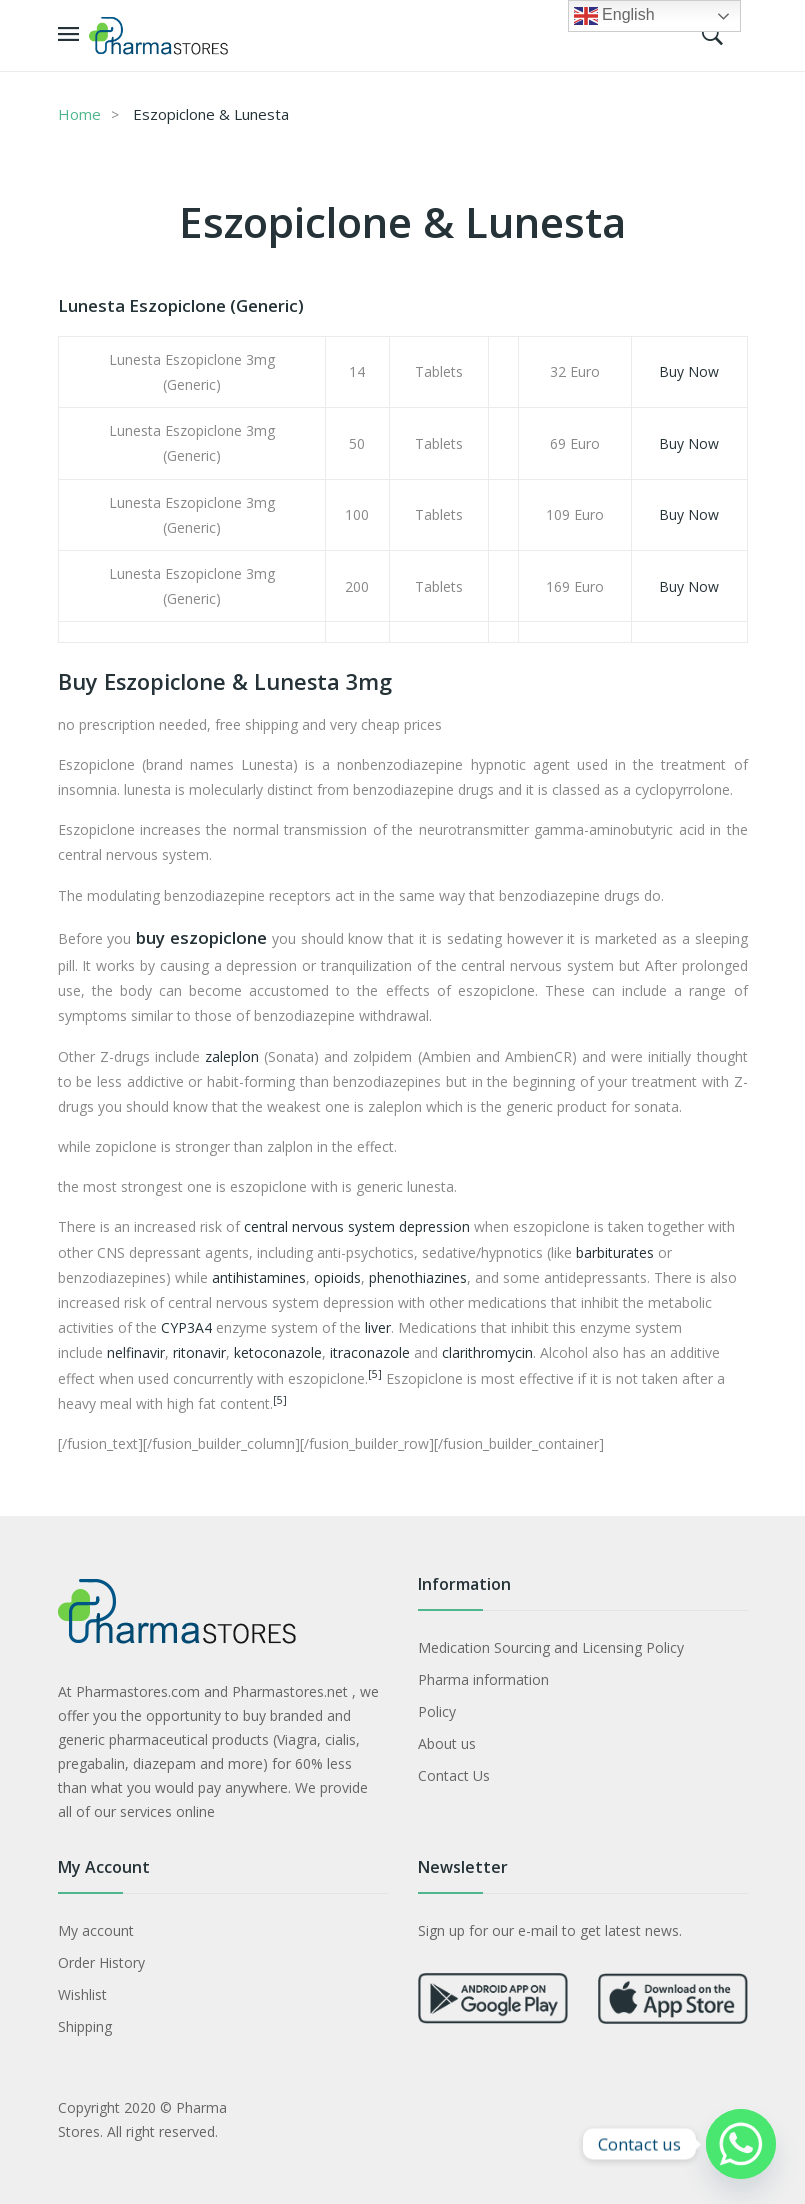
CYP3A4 (186, 1327)
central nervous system (319, 1226)
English (614, 16)
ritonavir (199, 1352)
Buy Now (689, 371)
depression (434, 1226)
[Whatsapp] (741, 2144)
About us (447, 1743)
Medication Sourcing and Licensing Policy (551, 1647)
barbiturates (615, 1252)
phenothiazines (418, 1277)
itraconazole (370, 1352)
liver (378, 1327)
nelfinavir (136, 1352)
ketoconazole (278, 1352)
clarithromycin (487, 1352)
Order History (101, 1962)
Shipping (85, 2026)
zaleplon (232, 1056)
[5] (375, 1374)
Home (79, 114)
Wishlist (82, 1994)
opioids (337, 1277)
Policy (437, 1711)
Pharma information (483, 1679)
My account (96, 1930)
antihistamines (259, 1277)
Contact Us (454, 1775)
